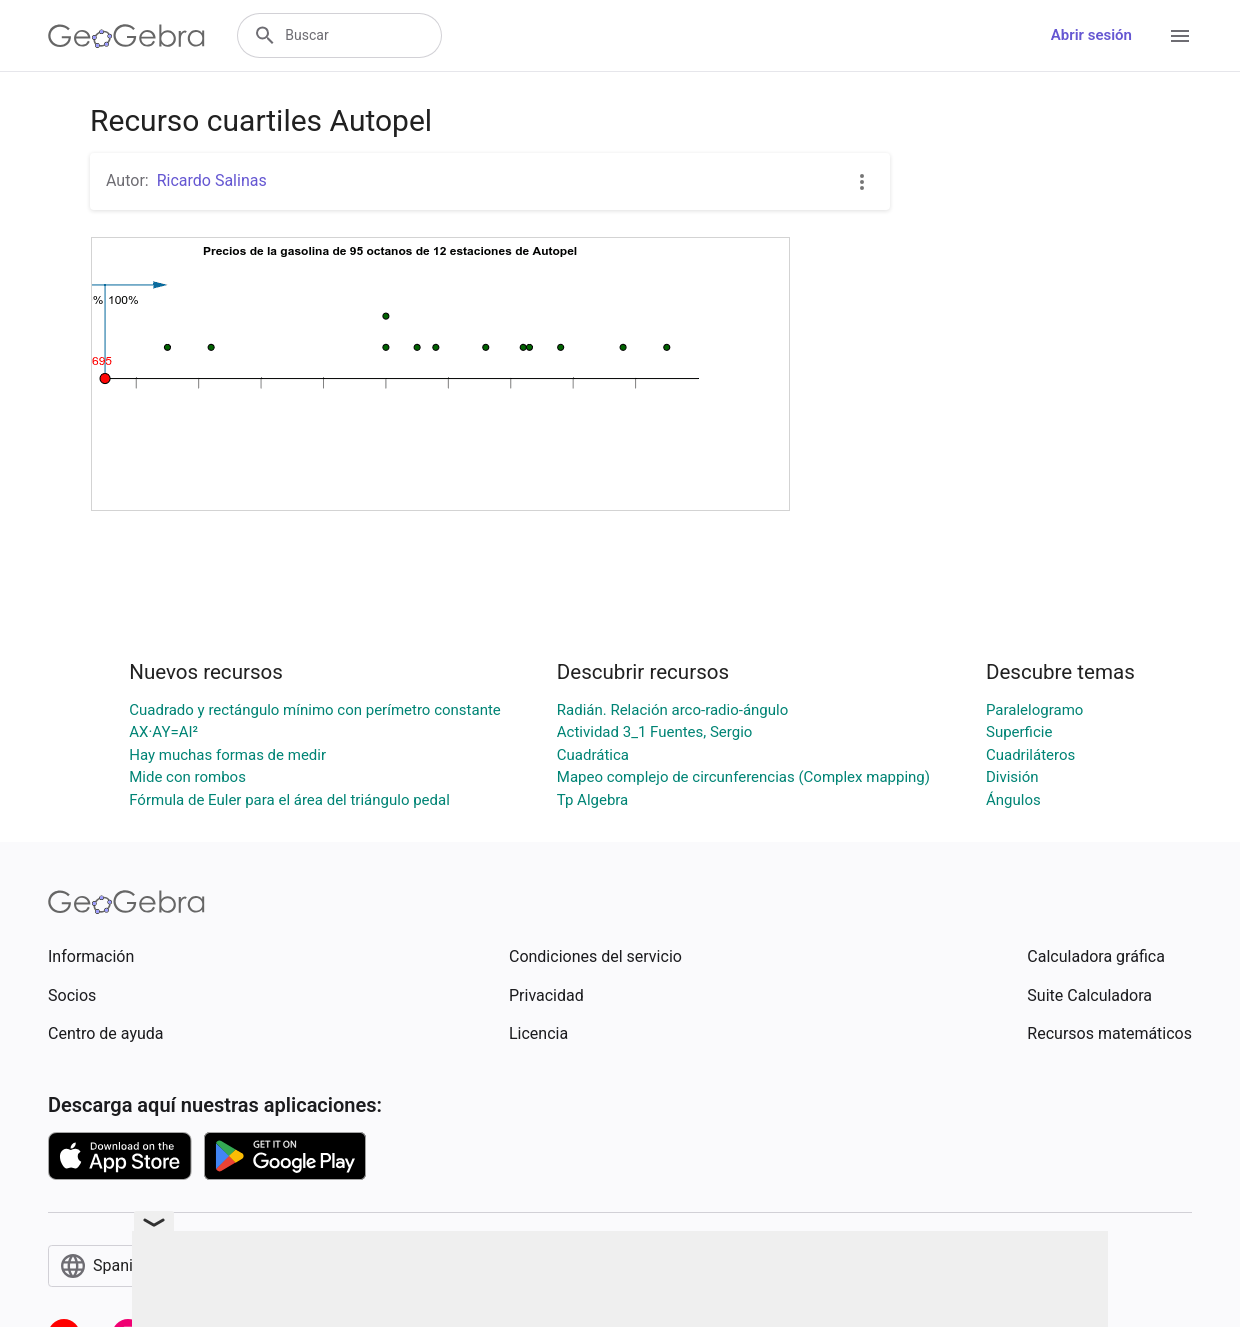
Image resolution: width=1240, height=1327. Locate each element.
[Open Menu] (1180, 36)
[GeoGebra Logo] (126, 36)
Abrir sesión (1091, 35)
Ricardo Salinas (212, 180)
